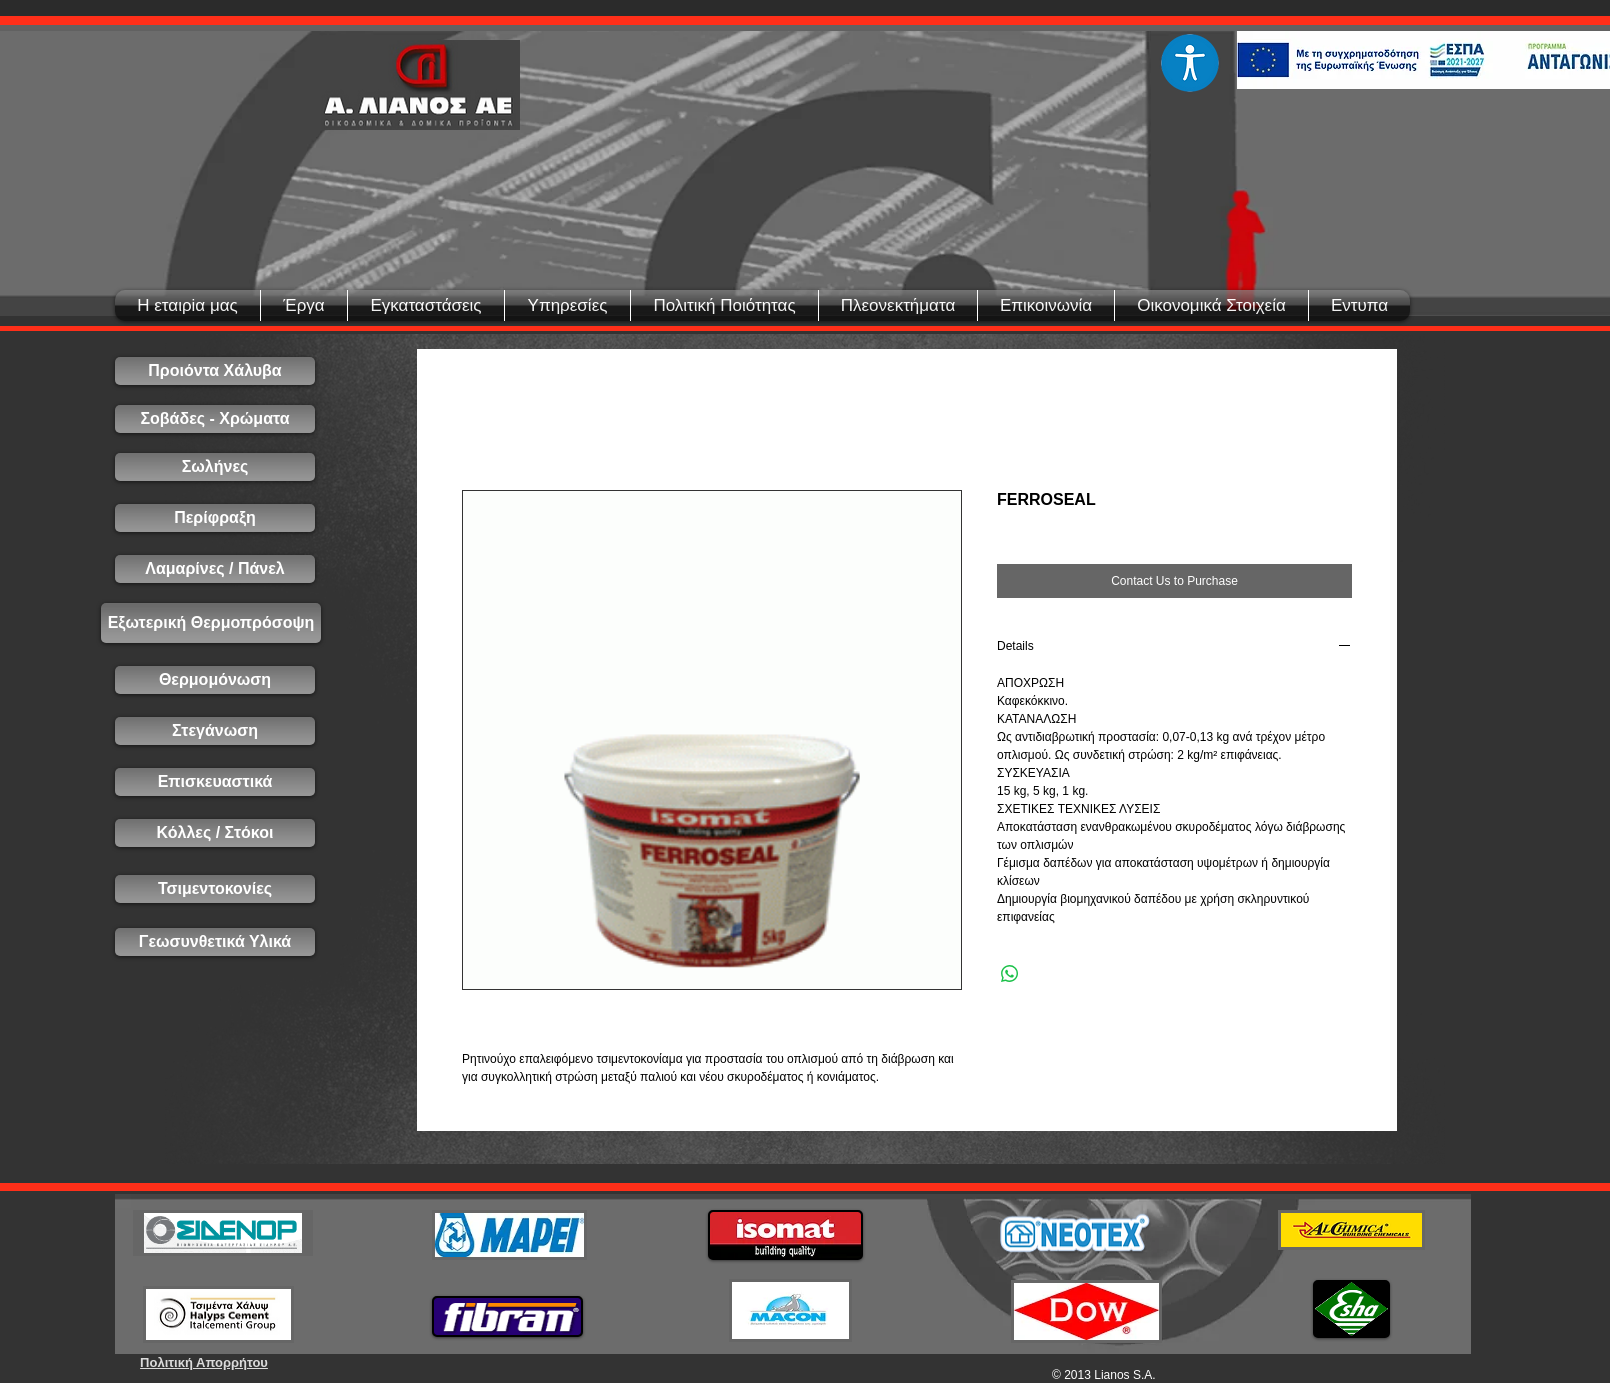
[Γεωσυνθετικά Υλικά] (215, 942)
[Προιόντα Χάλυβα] (215, 371)
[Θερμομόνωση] (215, 680)
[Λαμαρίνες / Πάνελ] (215, 569)
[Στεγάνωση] (215, 731)
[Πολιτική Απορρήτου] (204, 1362)
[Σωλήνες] (215, 467)
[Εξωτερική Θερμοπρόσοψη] (211, 623)
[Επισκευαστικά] (215, 782)
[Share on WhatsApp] (1010, 974)
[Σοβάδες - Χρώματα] (215, 419)
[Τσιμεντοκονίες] (215, 889)
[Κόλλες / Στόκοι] (215, 833)
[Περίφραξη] (215, 518)
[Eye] (1189, 63)
